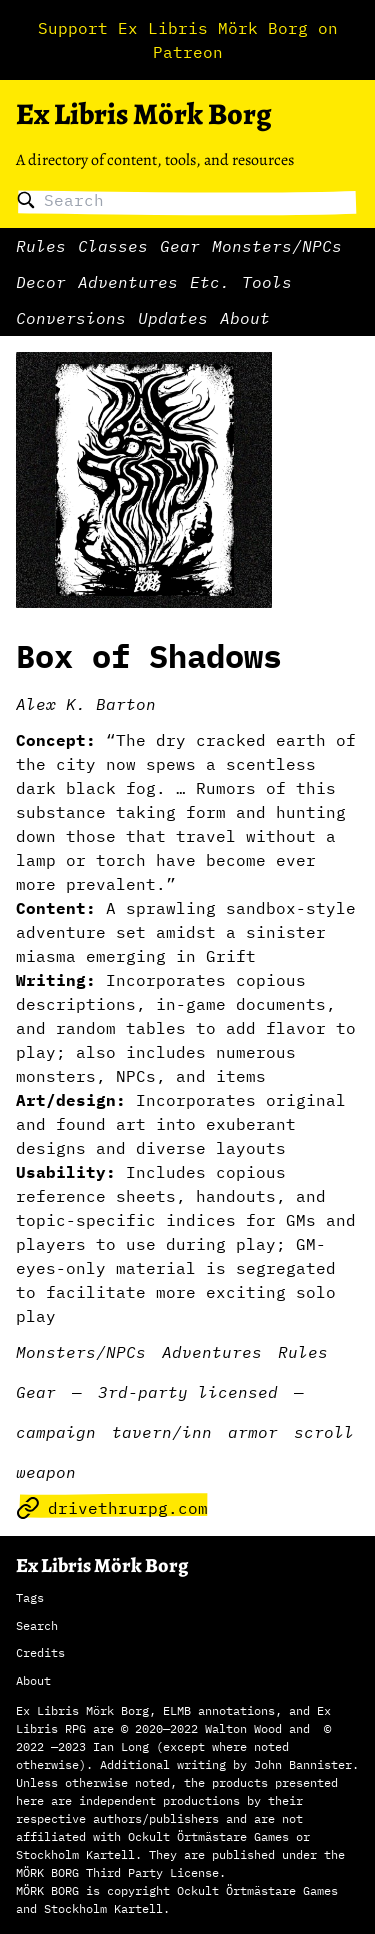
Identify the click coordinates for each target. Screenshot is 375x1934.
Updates (173, 318)
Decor (41, 282)
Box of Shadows (149, 656)
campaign (56, 1432)
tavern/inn (162, 1432)
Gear (180, 246)
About (245, 318)
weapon (46, 1472)
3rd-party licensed (188, 1392)
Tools (267, 282)
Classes (113, 246)
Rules (41, 246)
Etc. (210, 282)
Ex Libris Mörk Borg (143, 114)
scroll (324, 1432)
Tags (30, 1597)
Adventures (128, 282)
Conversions (71, 318)
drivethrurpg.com (112, 1508)
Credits (40, 1652)
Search (37, 1625)
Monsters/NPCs (277, 246)
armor (253, 1432)
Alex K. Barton (86, 704)
